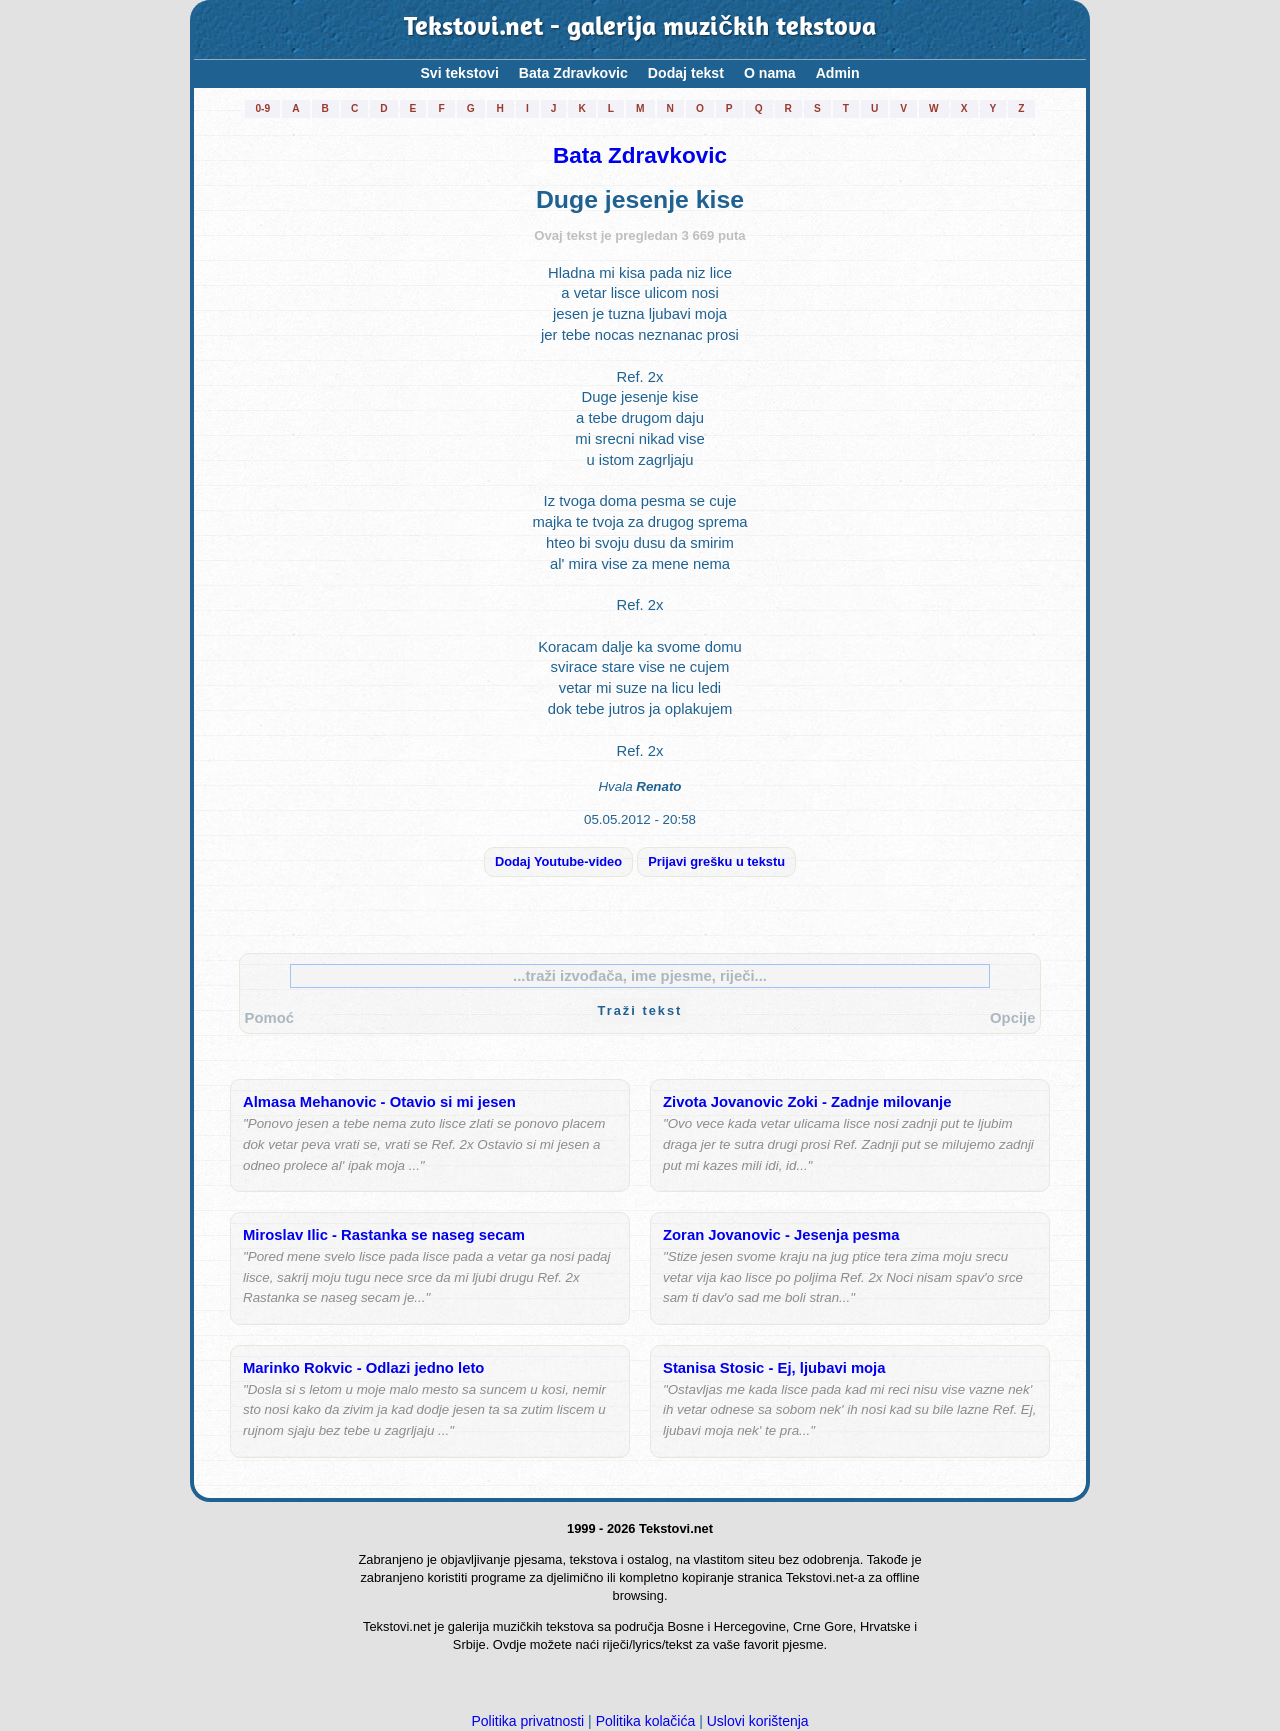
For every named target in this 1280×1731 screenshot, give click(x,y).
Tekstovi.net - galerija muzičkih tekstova (640, 29)
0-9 (262, 108)
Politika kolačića (646, 1721)
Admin (838, 73)
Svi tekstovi (459, 73)
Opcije (1012, 1018)
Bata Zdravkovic (573, 73)
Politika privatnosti (527, 1721)
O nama (770, 73)
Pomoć (269, 1018)
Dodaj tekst (686, 73)
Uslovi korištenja (758, 1721)
